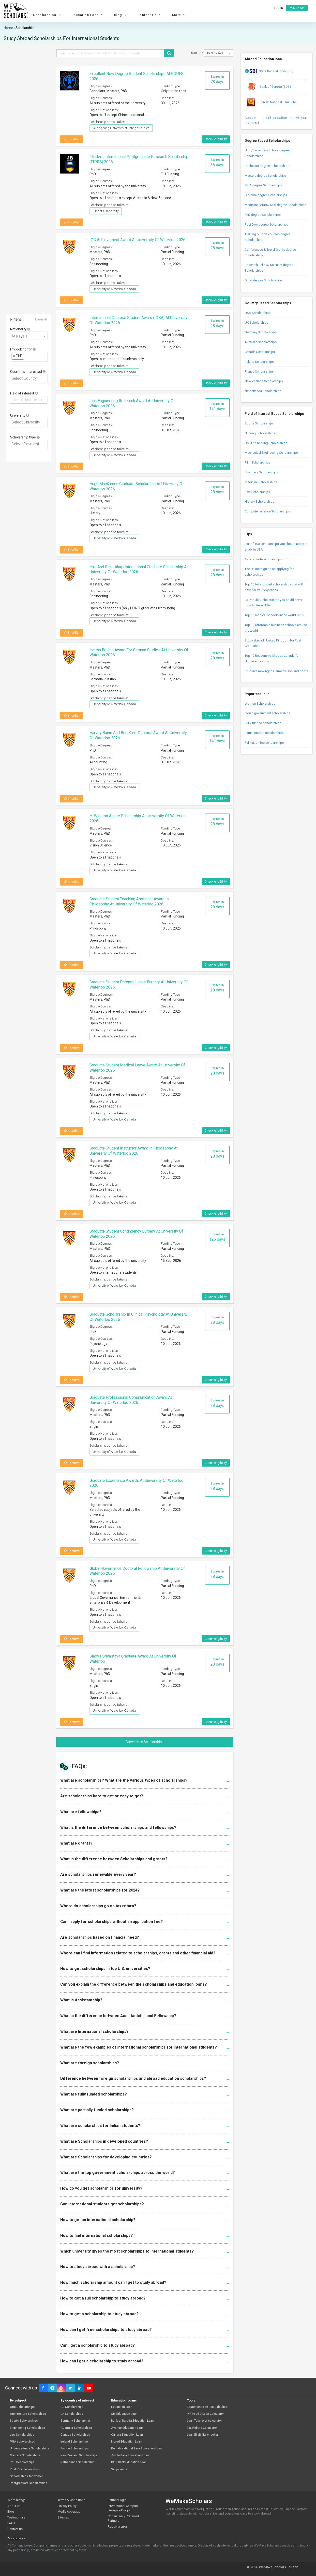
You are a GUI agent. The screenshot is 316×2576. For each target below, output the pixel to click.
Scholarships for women (27, 2476)
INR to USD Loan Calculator (205, 2414)
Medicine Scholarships (261, 482)
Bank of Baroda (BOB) (268, 87)
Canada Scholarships (260, 352)
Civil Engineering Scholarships (266, 443)
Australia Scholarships (261, 342)
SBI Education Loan (124, 2414)
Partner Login (117, 2500)
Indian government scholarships (267, 713)
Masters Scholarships (25, 2455)
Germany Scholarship (75, 2420)
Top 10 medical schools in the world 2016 (274, 615)
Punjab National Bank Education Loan (136, 2448)
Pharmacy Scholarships (261, 472)
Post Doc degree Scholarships (266, 224)
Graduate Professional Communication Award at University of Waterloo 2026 (131, 1400)
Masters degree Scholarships (265, 175)
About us (13, 2506)
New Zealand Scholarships (264, 381)
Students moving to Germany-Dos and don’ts (276, 671)
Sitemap (63, 2517)
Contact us (15, 2529)
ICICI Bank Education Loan (129, 2462)
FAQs (11, 2523)
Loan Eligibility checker (202, 2434)
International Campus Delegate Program (123, 2508)
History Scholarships (259, 501)
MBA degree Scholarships (263, 185)
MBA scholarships (22, 2441)
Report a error (117, 2526)
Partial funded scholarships (264, 733)
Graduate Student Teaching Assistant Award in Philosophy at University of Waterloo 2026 (129, 901)
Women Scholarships (260, 703)
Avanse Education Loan (127, 2428)
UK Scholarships (256, 322)
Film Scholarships (257, 462)
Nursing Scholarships (260, 433)
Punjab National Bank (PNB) (272, 102)
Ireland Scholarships (259, 362)
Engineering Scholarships (27, 2428)
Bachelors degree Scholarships (267, 166)
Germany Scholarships (261, 332)
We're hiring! (16, 2500)
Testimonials (16, 2517)
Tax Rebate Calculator (202, 2428)
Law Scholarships (257, 492)
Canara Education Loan (127, 2434)
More (179, 15)
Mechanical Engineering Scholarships (271, 452)
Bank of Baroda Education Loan (132, 2420)
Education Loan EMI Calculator (207, 2407)
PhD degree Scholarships (263, 215)
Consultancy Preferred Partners (123, 2518)
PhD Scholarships (22, 2462)
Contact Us (150, 15)
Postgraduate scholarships (28, 2483)
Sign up (297, 8)
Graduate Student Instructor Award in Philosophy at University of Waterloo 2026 (134, 1151)
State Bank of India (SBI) (269, 71)
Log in (278, 8)
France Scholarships (259, 371)
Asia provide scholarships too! (266, 559)
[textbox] (26, 356)
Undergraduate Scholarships (29, 2448)
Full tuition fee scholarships (264, 742)
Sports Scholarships (259, 423)
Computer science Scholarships (267, 511)
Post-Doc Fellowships (25, 2469)
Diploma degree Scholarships (266, 195)
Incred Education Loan (126, 2441)
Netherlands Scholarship (77, 2462)
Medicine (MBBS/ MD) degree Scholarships (275, 205)
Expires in (217, 79)
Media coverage (69, 2511)
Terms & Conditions (71, 2500)
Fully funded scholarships (263, 723)
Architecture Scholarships (28, 2414)
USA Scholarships (258, 313)
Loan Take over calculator (204, 2420)
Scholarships (47, 15)
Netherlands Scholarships (263, 391)
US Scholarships (71, 2407)
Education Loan (88, 15)
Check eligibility (216, 139)
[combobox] (28, 335)
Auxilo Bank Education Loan (130, 2455)
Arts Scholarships (22, 2407)
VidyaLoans (119, 2469)
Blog (121, 15)
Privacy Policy (67, 2506)
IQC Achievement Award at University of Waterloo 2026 (137, 239)
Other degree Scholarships (264, 280)
